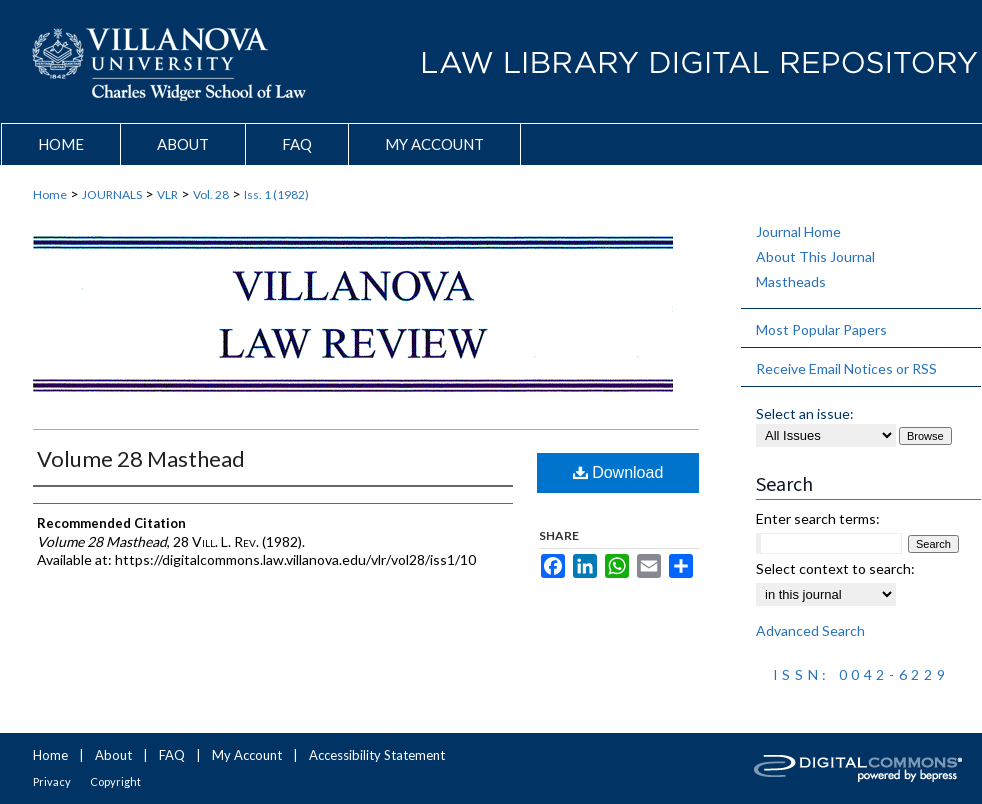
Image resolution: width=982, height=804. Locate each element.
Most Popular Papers (821, 329)
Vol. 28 (211, 194)
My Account (247, 755)
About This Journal (815, 256)
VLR (167, 194)
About (113, 755)
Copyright (115, 781)
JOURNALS (112, 194)
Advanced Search (810, 630)
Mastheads (791, 281)
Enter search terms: (818, 518)
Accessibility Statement (377, 755)
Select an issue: (805, 413)
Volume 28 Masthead (141, 458)
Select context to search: (835, 568)
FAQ (172, 755)
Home (50, 194)
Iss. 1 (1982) (276, 194)
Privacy (52, 781)
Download (618, 472)
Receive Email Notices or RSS (846, 368)
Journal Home (798, 231)
